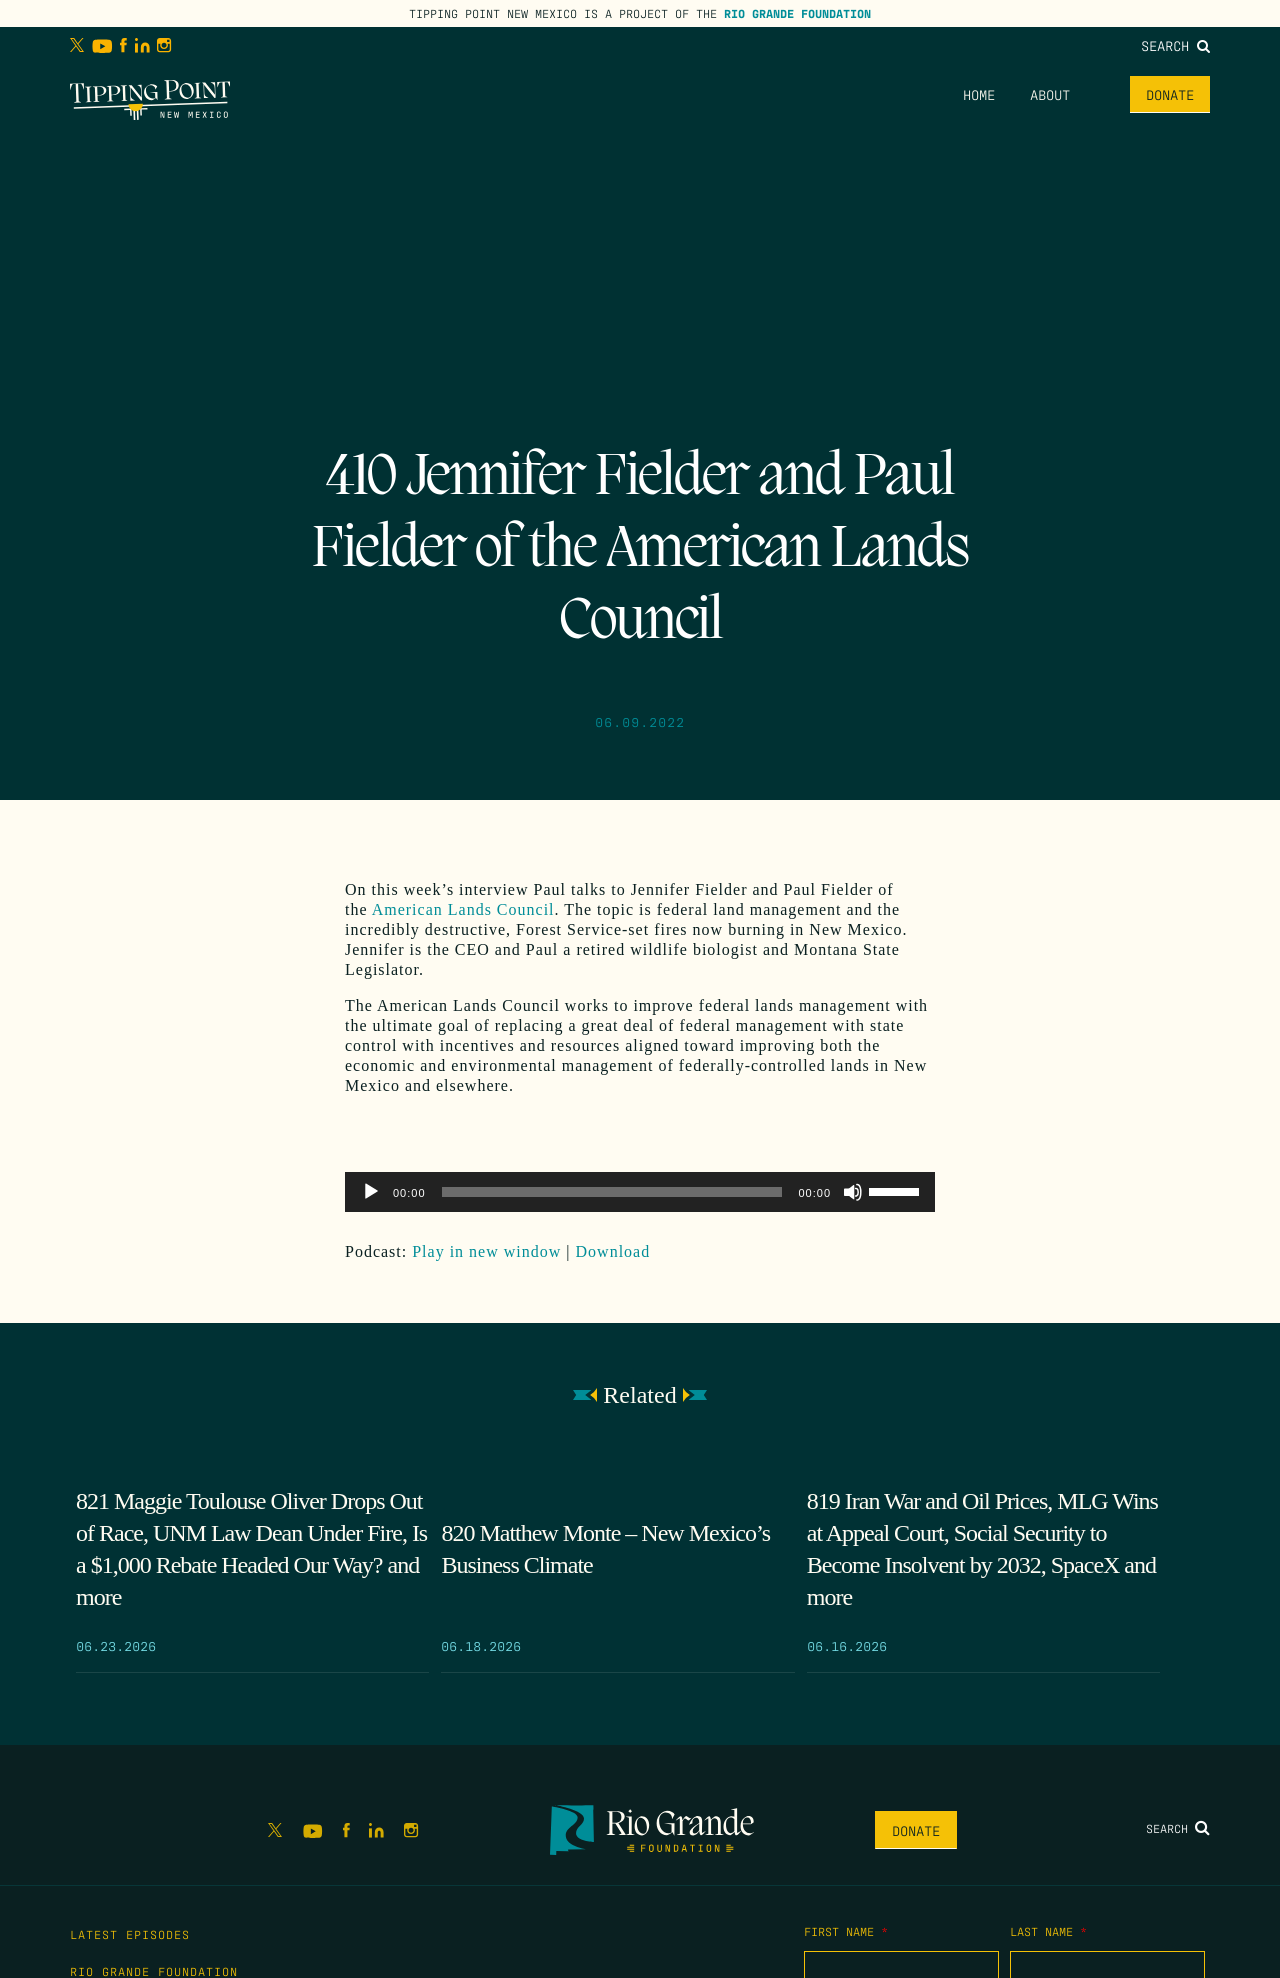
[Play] (371, 1192)
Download (613, 1251)
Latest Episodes (130, 1934)
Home (979, 94)
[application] (640, 1192)
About (1050, 94)
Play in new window (486, 1251)
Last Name (1048, 1931)
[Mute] (853, 1192)
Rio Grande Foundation (797, 13)
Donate (1170, 94)
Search (1175, 45)
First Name (846, 1931)
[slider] (612, 1192)
